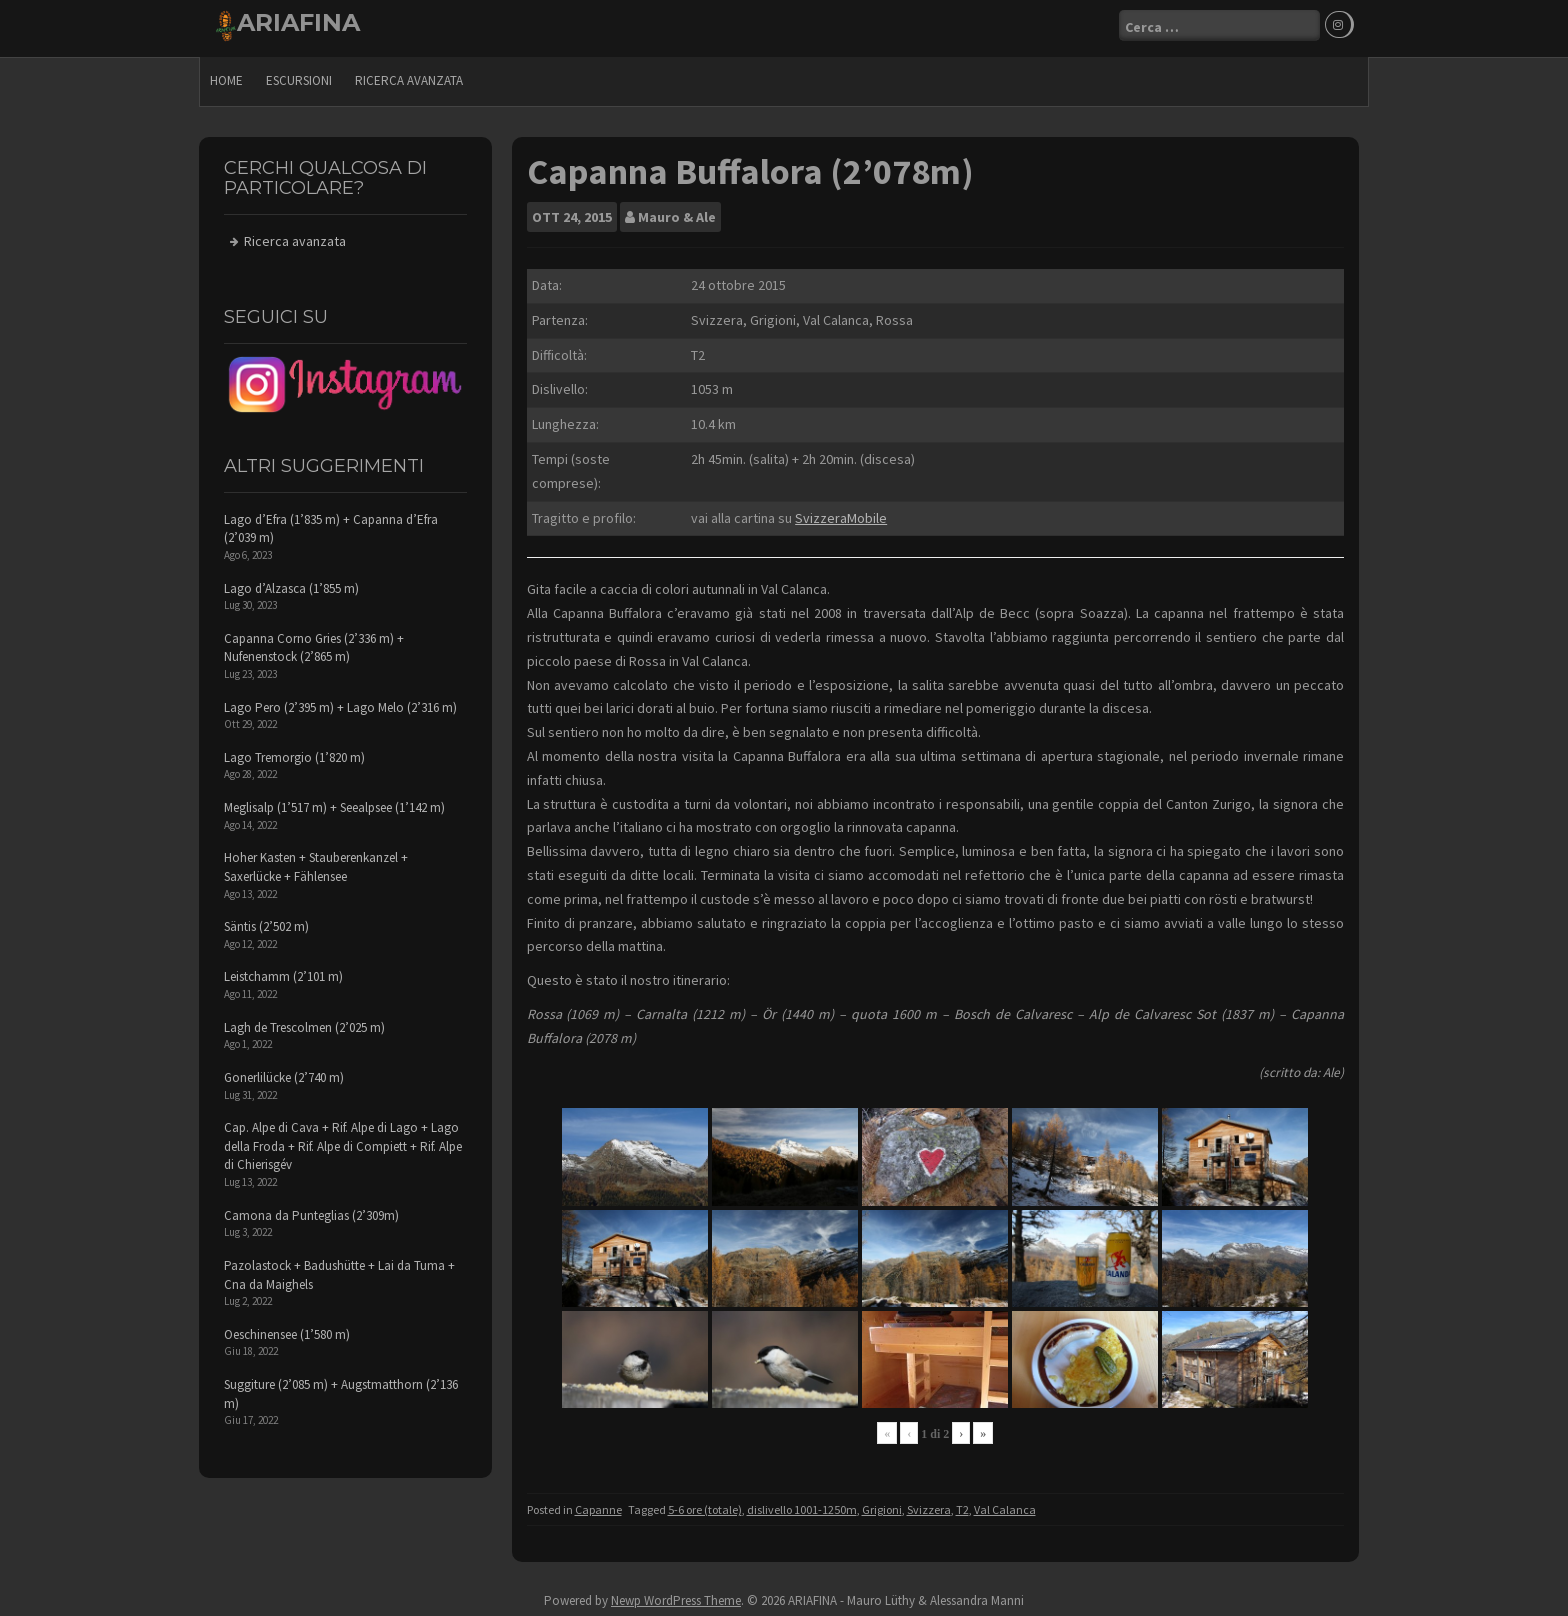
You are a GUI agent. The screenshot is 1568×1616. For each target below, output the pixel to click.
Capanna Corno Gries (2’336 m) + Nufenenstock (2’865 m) (314, 643)
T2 (962, 1504)
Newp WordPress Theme (676, 1596)
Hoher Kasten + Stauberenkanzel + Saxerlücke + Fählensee (316, 863)
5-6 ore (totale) (705, 1504)
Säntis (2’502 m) (266, 921)
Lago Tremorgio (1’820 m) (294, 752)
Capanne (598, 1504)
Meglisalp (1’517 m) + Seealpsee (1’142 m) (334, 802)
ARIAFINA (298, 22)
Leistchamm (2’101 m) (283, 972)
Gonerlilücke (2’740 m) (284, 1072)
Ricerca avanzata (409, 75)
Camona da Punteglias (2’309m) (311, 1210)
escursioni (299, 75)
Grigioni (882, 1504)
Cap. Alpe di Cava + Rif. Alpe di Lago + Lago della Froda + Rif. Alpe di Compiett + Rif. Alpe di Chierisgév (343, 1141)
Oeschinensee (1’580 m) (287, 1329)
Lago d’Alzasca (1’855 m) (291, 583)
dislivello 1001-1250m (802, 1504)
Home (226, 75)
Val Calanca (1005, 1504)
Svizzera (929, 1504)
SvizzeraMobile (841, 513)
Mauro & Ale (677, 212)
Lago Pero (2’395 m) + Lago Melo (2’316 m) (340, 702)
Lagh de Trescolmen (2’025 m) (304, 1022)
